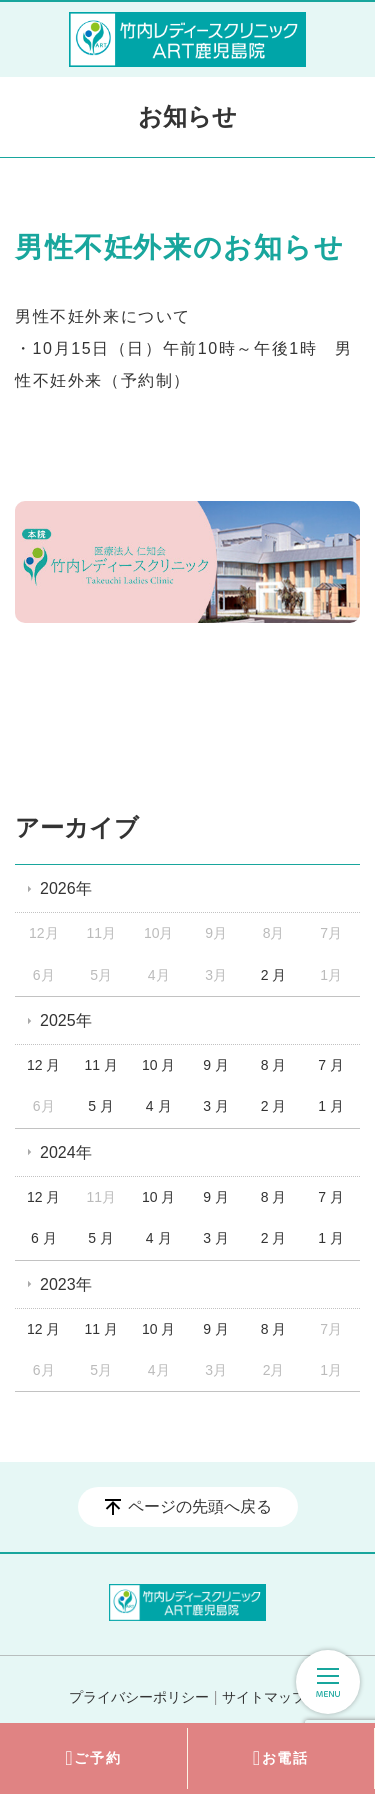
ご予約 (93, 1758)
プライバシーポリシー (139, 1697)
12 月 (43, 1065)
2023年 (66, 1284)
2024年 (66, 1152)
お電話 (281, 1758)
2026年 (66, 888)
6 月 (44, 1238)
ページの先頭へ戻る (200, 1506)
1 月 (331, 1106)
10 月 (158, 1065)
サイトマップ (264, 1697)
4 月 (159, 1106)
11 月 (100, 1065)
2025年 (66, 1020)
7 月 (331, 1065)
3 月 (216, 1106)
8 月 (274, 1065)
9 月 (216, 1065)
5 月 (101, 1106)
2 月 (274, 975)
